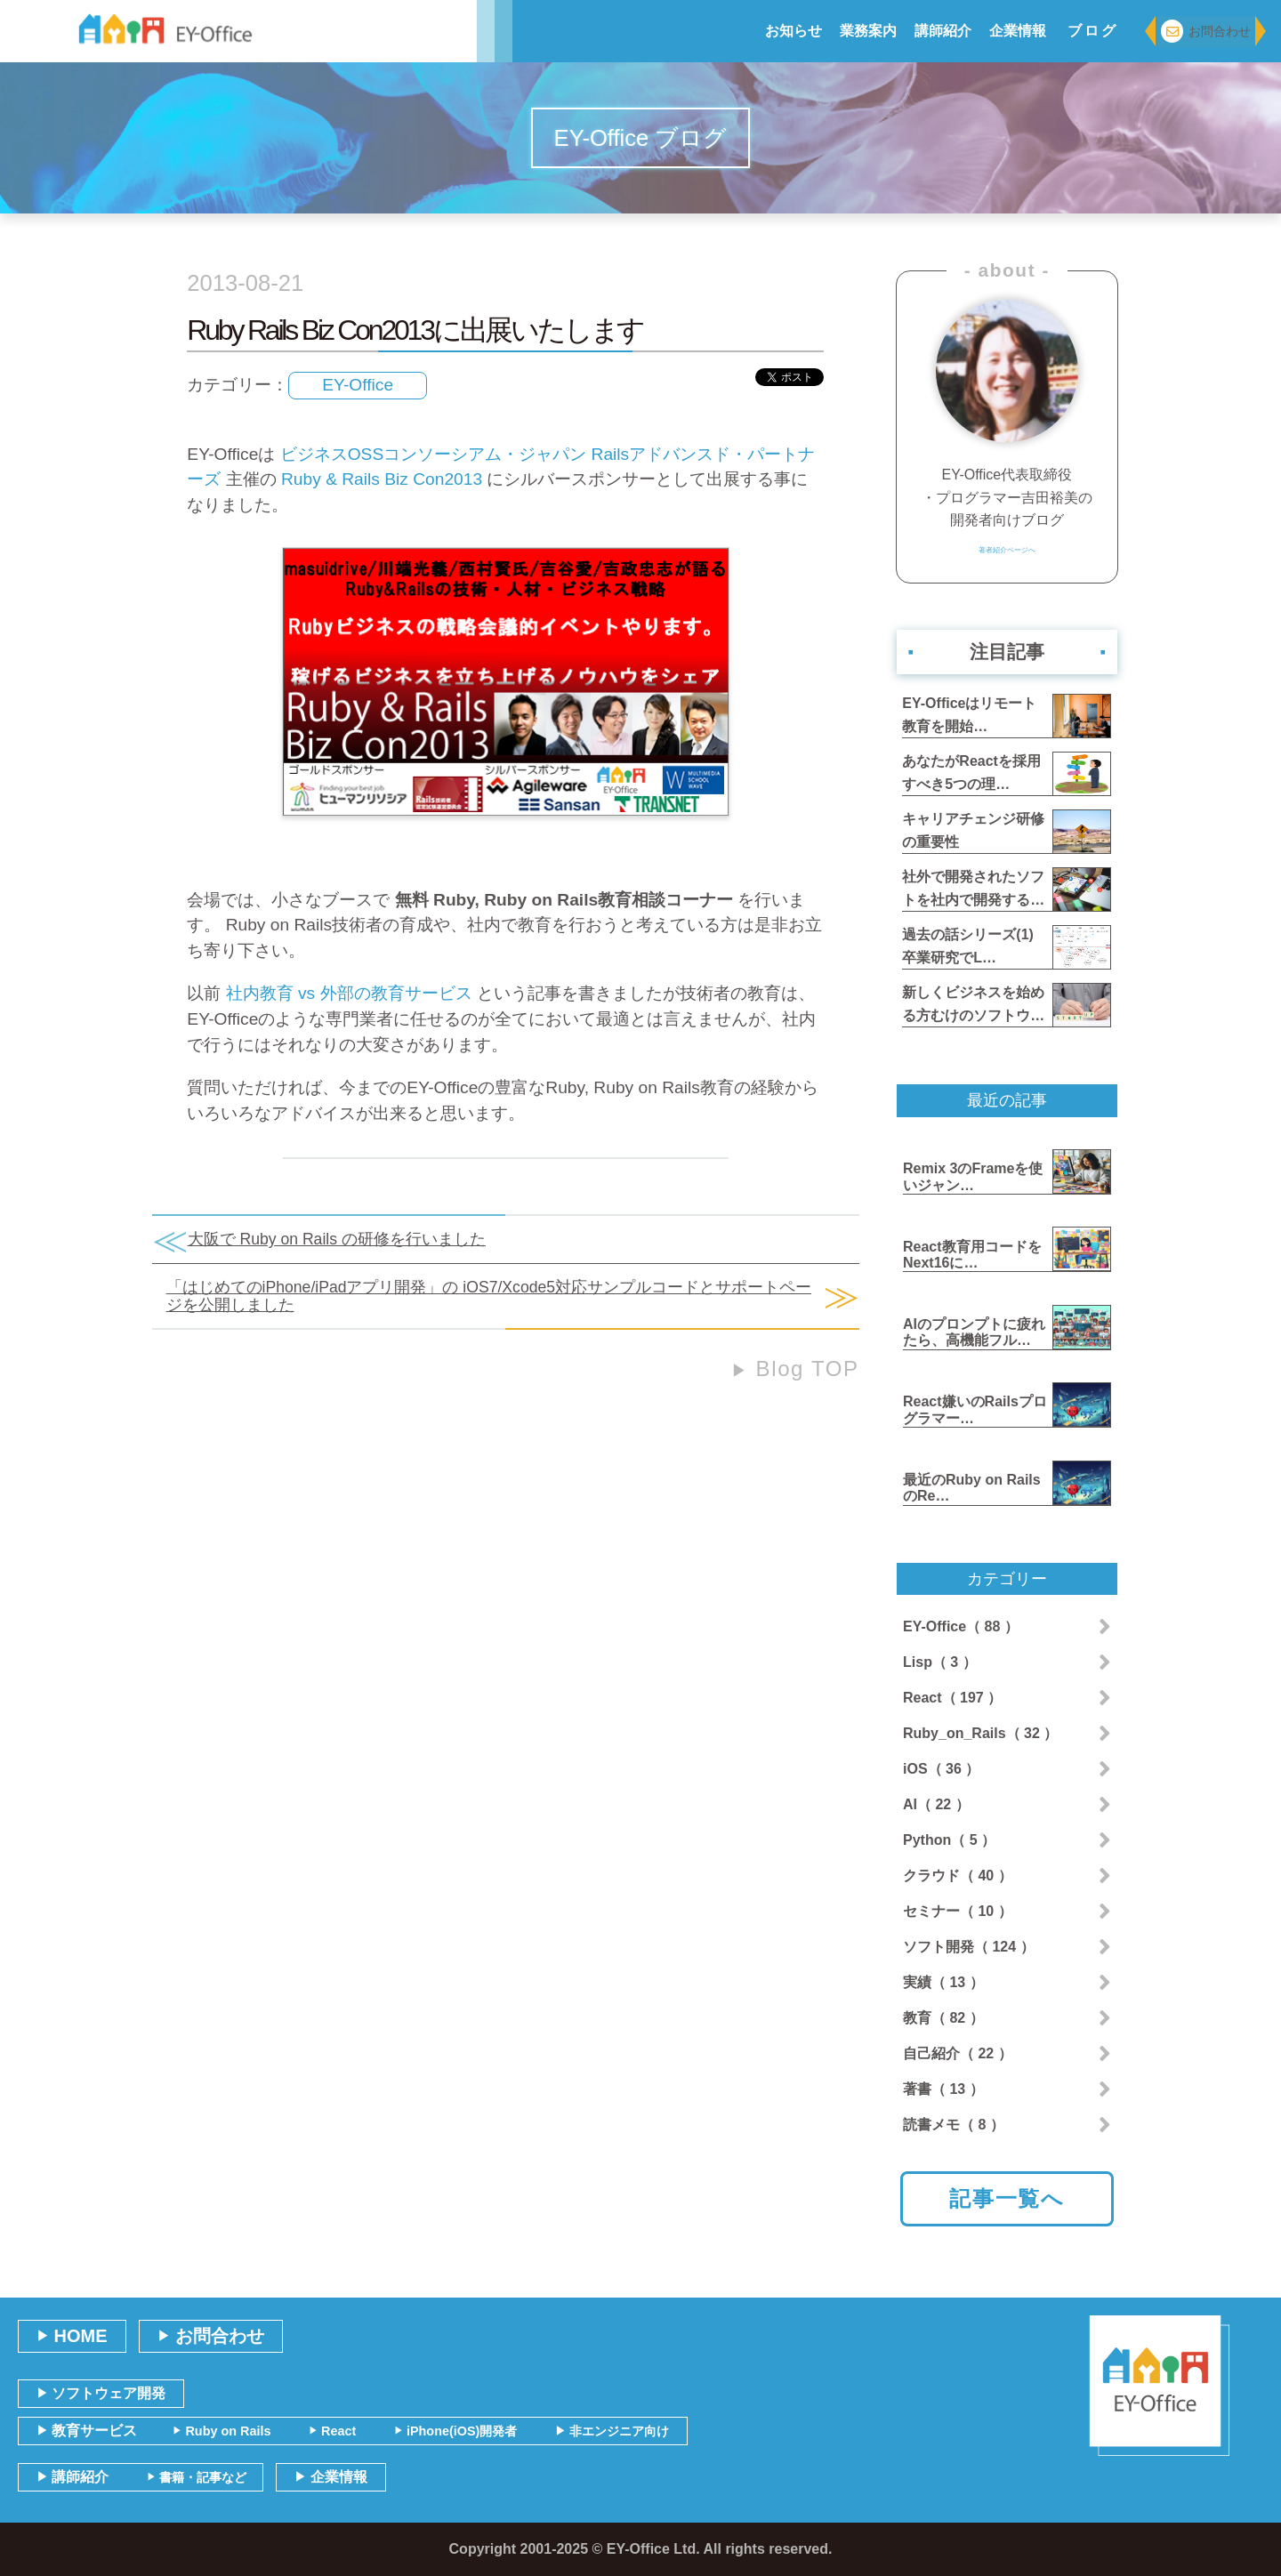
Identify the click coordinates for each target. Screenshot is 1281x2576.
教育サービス (86, 2430)
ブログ (1093, 30)
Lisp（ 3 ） (940, 1662)
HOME (72, 2336)
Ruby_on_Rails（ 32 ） (980, 1733)
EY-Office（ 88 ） (961, 1626)
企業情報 (1017, 30)
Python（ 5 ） (949, 1839)
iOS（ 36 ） (941, 1768)
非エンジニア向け (612, 2431)
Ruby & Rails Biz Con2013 (381, 479)
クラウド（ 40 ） (957, 1875)
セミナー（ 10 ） (957, 1911)
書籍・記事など (196, 2477)
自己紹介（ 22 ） (957, 2053)
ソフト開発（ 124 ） (969, 1946)
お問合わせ (1206, 31)
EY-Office (357, 384)
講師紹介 (942, 30)
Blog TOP (795, 1368)
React (332, 2431)
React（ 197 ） (952, 1697)
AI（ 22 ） (936, 1804)
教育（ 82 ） (943, 2017)
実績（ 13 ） (943, 1982)
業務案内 (868, 30)
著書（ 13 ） (943, 2089)
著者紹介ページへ (1007, 555)
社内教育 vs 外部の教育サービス (349, 993)
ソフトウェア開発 (100, 2393)
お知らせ (793, 30)
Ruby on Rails (221, 2431)
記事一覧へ (1006, 2198)
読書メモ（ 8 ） (953, 2124)
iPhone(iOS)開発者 (455, 2431)
